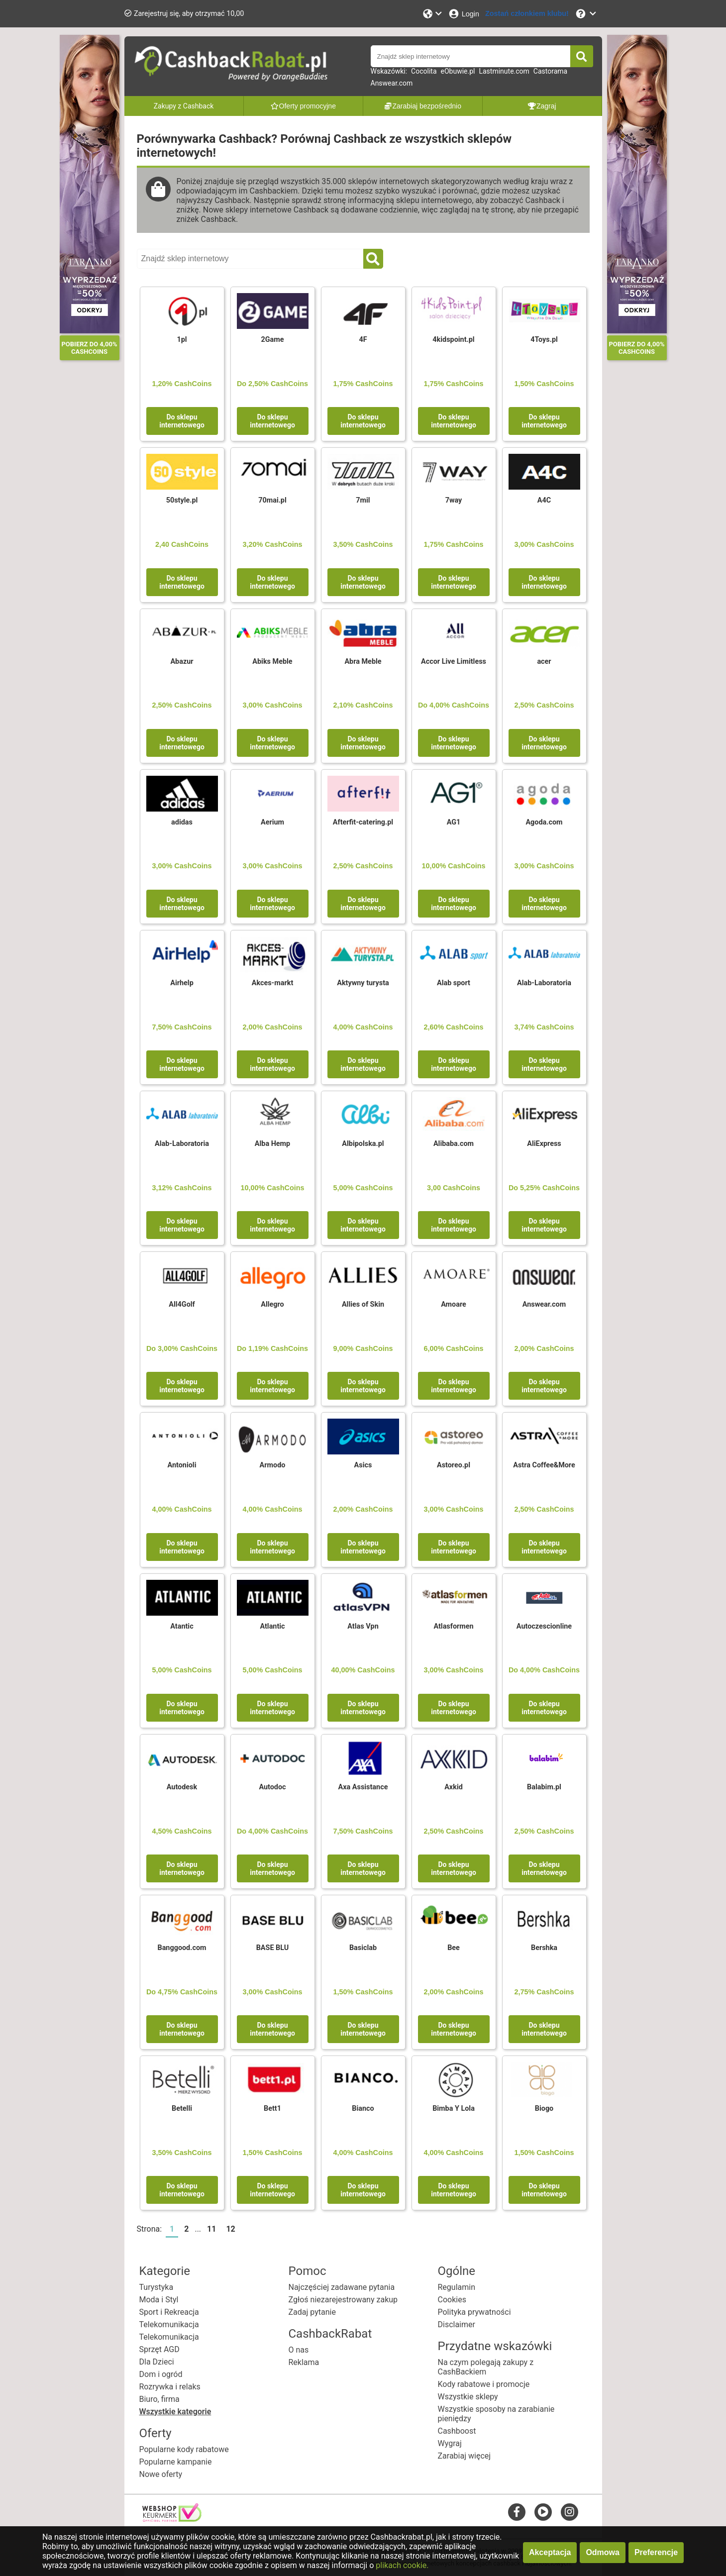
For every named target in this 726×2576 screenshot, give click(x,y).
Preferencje (656, 2552)
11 (211, 2229)
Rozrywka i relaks (170, 2386)
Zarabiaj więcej (464, 2456)
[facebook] (516, 2511)
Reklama (304, 2362)
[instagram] (569, 2511)
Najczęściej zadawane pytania (342, 2287)
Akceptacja (550, 2552)
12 (230, 2229)
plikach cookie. (402, 2565)
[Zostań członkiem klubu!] (527, 13)
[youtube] (543, 2511)
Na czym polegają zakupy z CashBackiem (486, 2367)
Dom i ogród (161, 2374)
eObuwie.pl (458, 71)
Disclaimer (456, 2324)
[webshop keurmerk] (172, 2519)
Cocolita (423, 71)
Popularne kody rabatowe (184, 2449)
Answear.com (392, 83)
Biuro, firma (159, 2399)
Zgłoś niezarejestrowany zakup (343, 2299)
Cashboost (457, 2431)
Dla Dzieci (156, 2362)
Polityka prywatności (474, 2312)
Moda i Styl (159, 2299)
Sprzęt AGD (159, 2349)
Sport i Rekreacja (169, 2312)
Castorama (550, 71)
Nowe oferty (161, 2474)
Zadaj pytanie (312, 2312)
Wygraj (450, 2443)
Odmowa (603, 2552)
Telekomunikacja (169, 2324)
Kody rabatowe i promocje (484, 2384)
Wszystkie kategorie (175, 2411)
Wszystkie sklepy (468, 2396)
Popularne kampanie (175, 2462)
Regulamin (457, 2287)
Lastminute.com (504, 71)
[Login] (463, 13)
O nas (299, 2350)
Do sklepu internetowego (182, 421)
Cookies (452, 2299)
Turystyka (156, 2287)
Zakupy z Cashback (184, 106)
